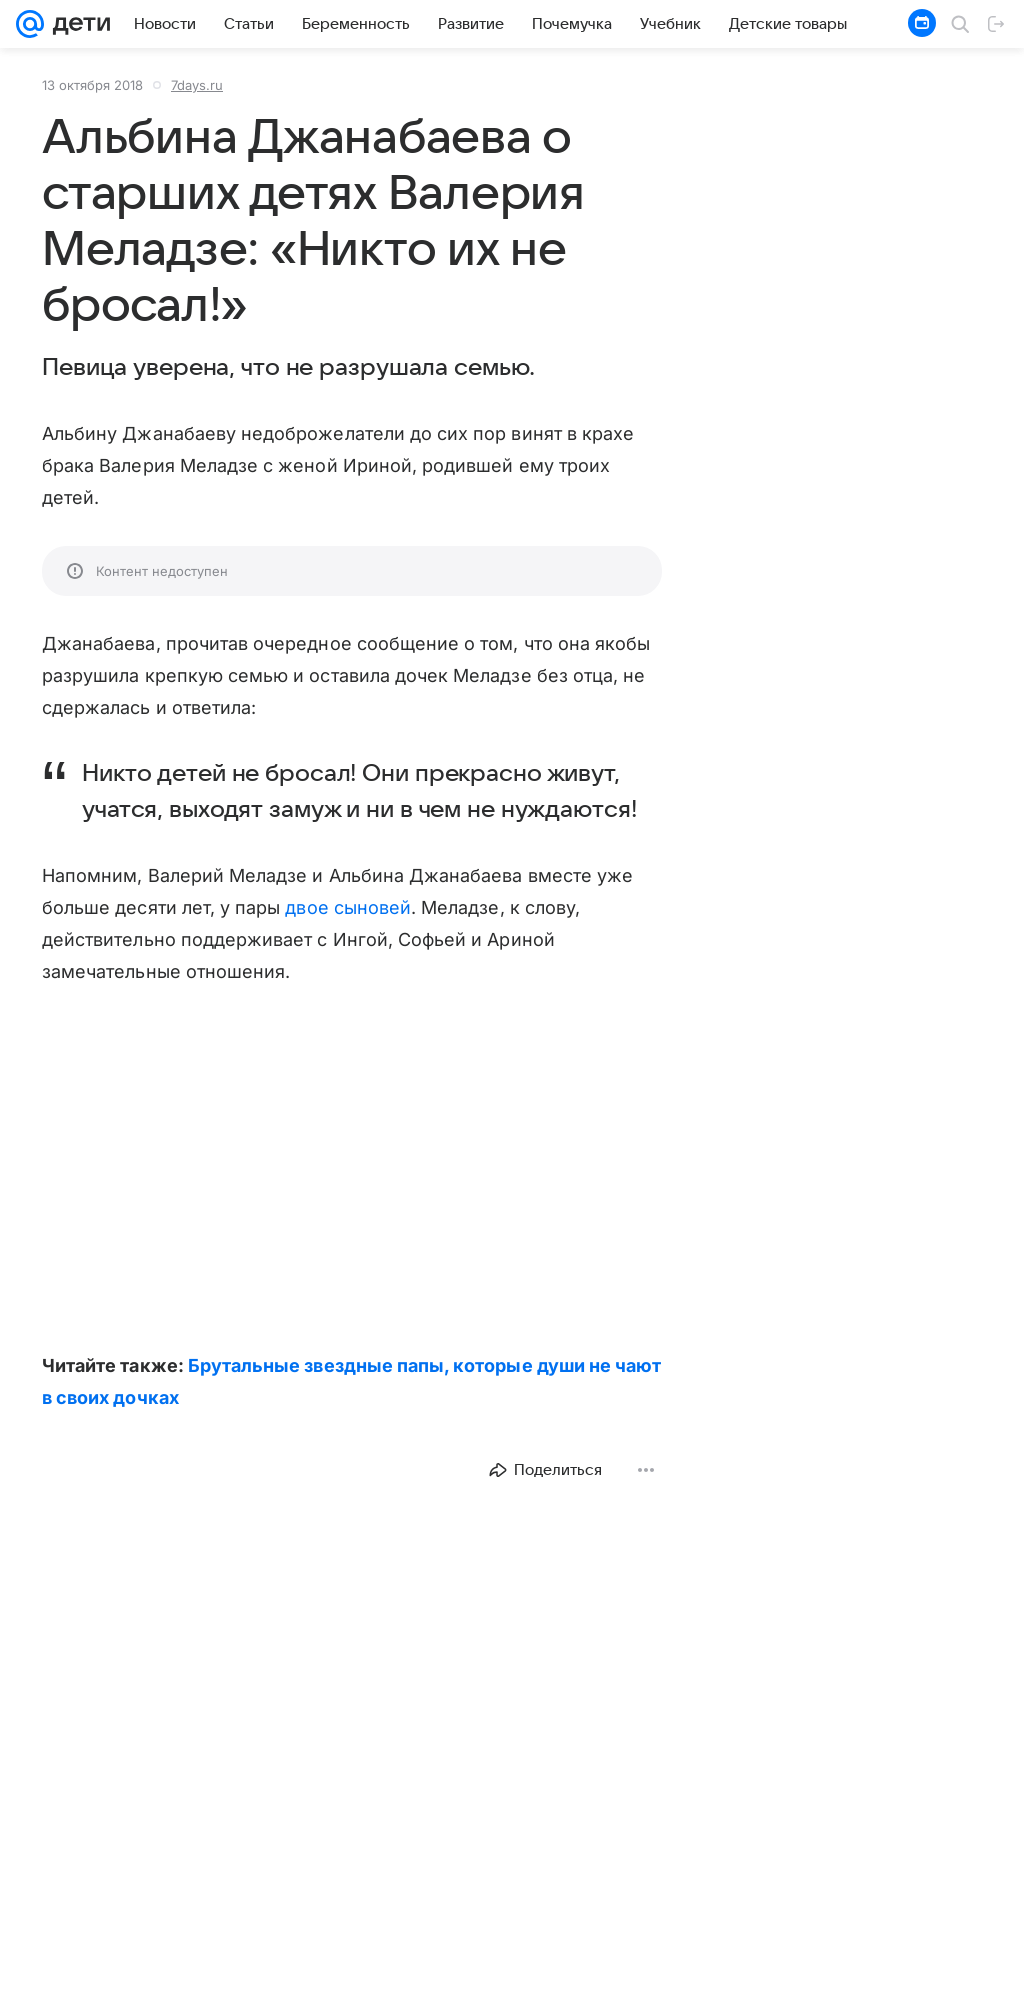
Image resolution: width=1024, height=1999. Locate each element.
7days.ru (197, 85)
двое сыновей (348, 907)
